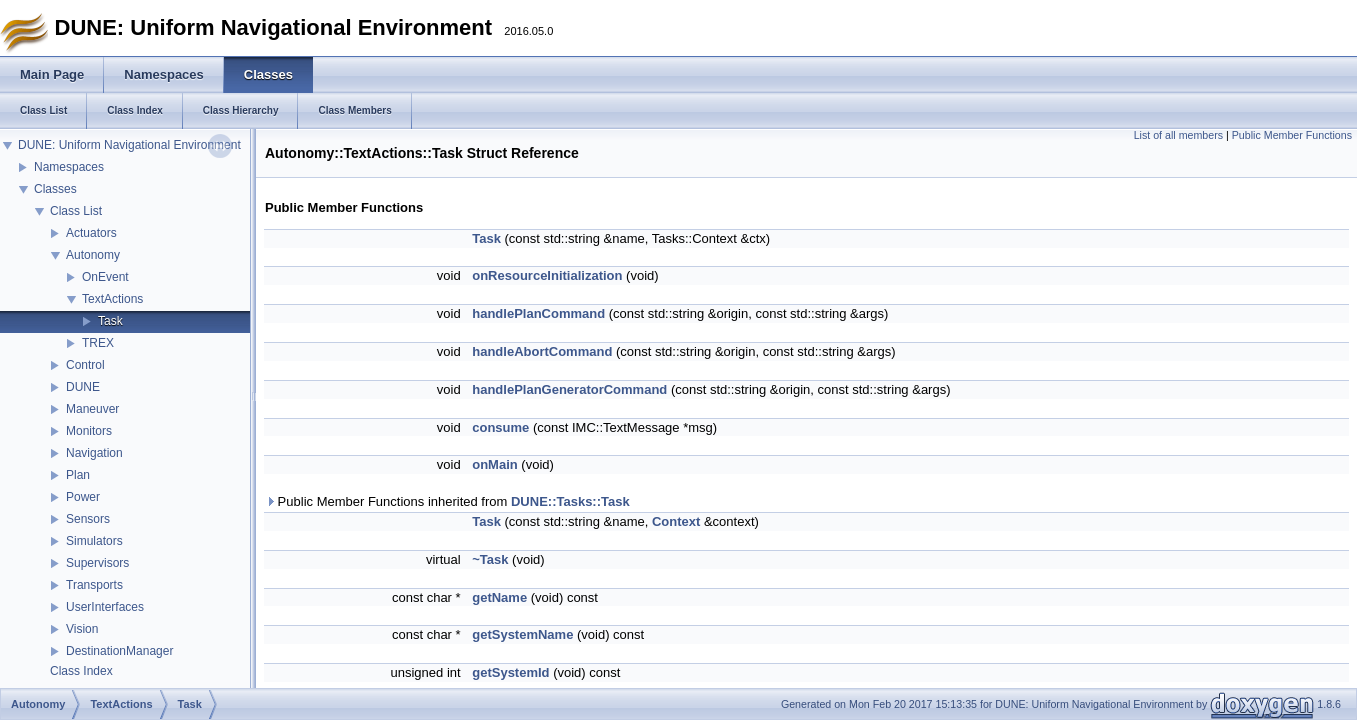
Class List (76, 211)
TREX (98, 343)
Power (83, 497)
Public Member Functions (1292, 135)
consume (500, 427)
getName (499, 597)
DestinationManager (119, 651)
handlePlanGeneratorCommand (569, 389)
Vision (82, 629)
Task (110, 321)
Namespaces (69, 167)
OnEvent (105, 277)
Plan (78, 475)
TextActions (112, 299)
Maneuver (92, 409)
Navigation (94, 453)
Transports (94, 585)
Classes (55, 189)
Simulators (94, 541)
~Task (490, 559)
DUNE (83, 387)
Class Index (81, 671)
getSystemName (522, 634)
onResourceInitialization (547, 275)
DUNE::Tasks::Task (570, 501)
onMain (495, 464)
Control (85, 365)
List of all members (1178, 135)
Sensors (88, 519)
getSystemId (510, 672)
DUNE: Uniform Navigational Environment (129, 145)
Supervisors (97, 563)
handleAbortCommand (542, 351)
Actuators (91, 233)
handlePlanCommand (538, 313)
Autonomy (93, 255)
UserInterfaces (105, 607)
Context (676, 521)
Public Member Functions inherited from (447, 501)
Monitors (89, 431)
